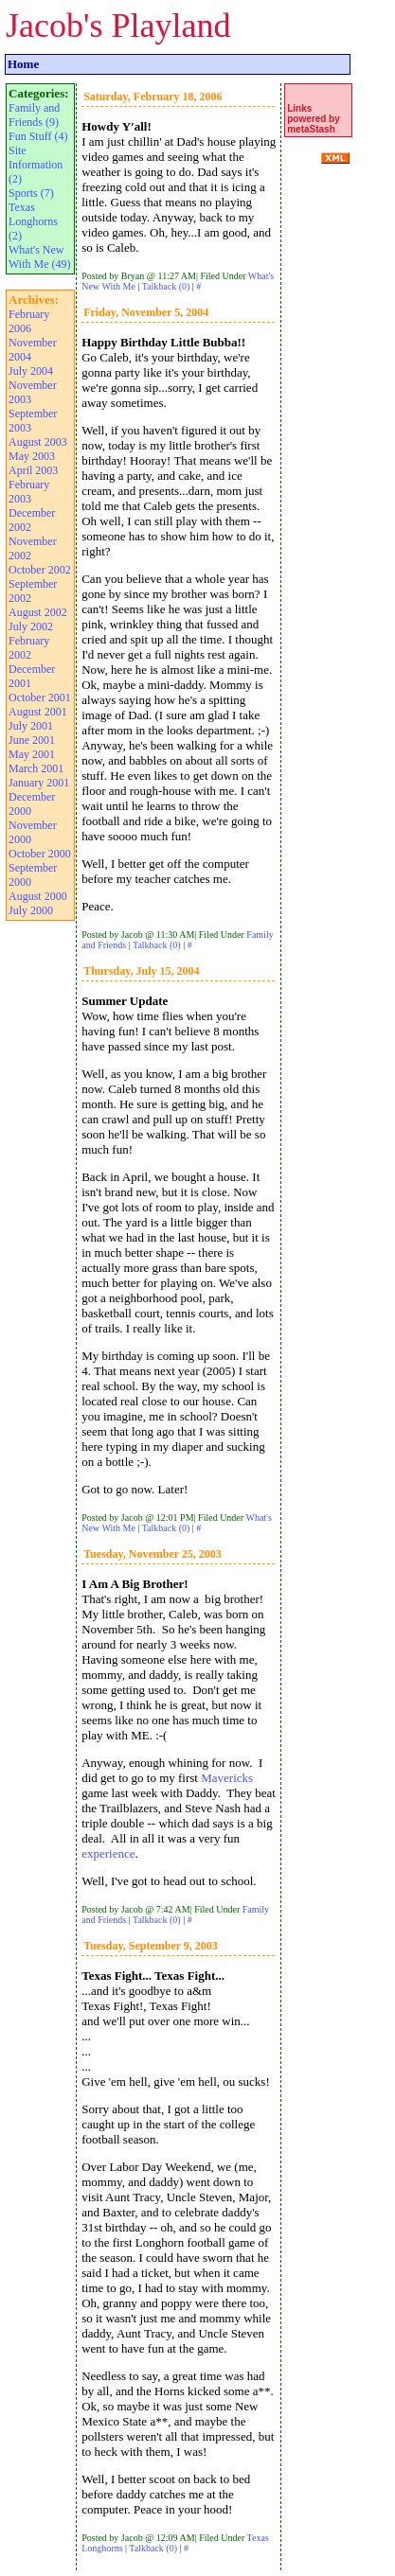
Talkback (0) (166, 286)
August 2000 (38, 896)
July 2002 (31, 626)
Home (23, 64)
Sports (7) (31, 193)
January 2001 (39, 782)
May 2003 (32, 456)
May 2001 (32, 754)
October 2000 (40, 853)
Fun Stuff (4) (38, 136)
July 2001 (31, 725)
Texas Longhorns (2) (33, 221)
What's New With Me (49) (40, 257)
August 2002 (38, 612)
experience (108, 1853)
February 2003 (29, 491)
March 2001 (36, 768)
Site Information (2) (36, 164)
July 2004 (31, 371)
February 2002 (29, 648)
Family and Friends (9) (34, 115)
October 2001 (40, 697)
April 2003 (33, 470)
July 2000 (31, 910)
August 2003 (38, 442)
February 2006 (29, 321)
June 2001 (32, 740)
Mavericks (227, 1778)
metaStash (311, 129)
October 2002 (40, 569)
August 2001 (38, 711)
